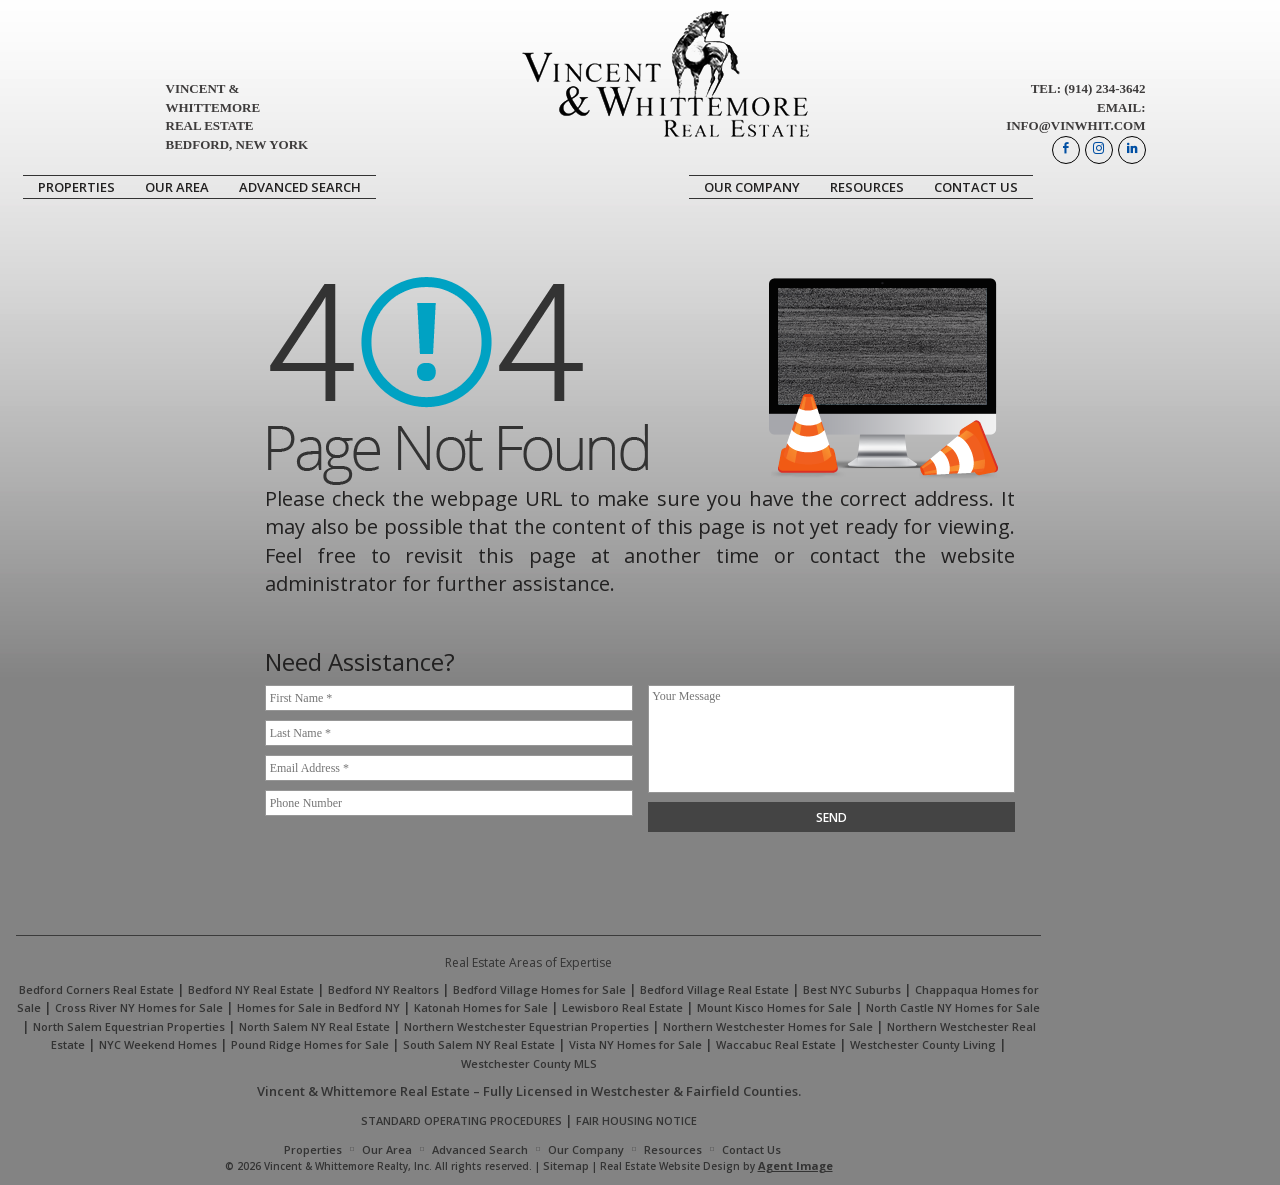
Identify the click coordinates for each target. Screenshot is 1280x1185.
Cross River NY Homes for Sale (139, 1007)
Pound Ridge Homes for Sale (310, 1044)
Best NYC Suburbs (852, 989)
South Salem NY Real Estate (479, 1044)
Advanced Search (300, 187)
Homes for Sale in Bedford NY (318, 1007)
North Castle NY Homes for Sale (953, 1007)
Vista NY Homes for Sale (635, 1044)
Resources (867, 187)
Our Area (177, 187)
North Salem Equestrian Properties (129, 1026)
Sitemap (566, 1165)
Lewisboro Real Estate (622, 1007)
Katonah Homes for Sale (481, 1007)
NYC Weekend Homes (158, 1044)
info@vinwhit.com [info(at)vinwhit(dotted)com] (1075, 125)
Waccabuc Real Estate (776, 1044)
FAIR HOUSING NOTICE (636, 1120)
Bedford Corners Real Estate (96, 989)
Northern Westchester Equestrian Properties (526, 1026)
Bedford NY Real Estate (251, 989)
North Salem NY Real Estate (314, 1026)
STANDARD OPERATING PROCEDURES (461, 1120)
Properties (76, 187)
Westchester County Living (923, 1044)
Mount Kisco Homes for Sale (774, 1007)
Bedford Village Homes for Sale (539, 989)
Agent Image (795, 1165)
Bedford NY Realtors (383, 989)
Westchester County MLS (529, 1063)
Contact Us (976, 187)
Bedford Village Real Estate (714, 989)
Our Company (752, 187)
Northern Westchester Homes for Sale (768, 1026)
